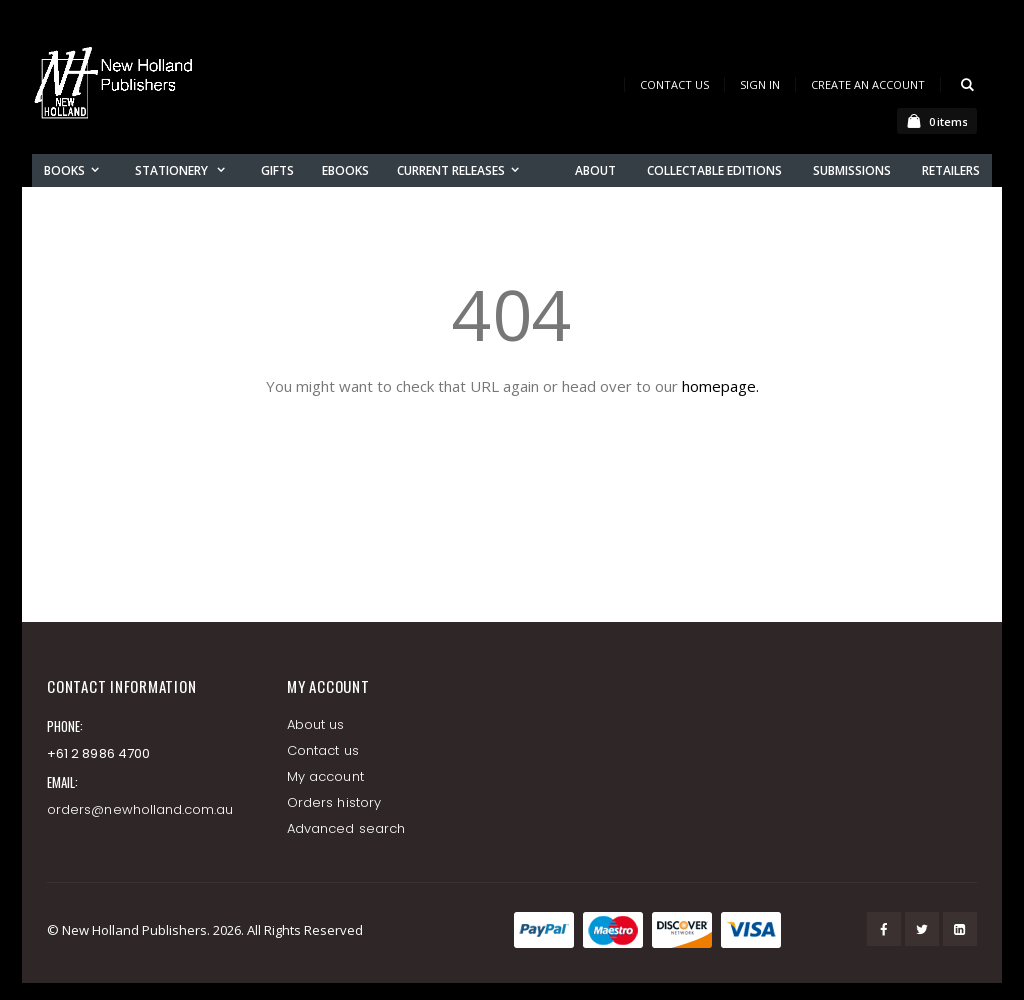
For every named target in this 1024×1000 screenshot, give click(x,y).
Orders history (334, 802)
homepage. (720, 386)
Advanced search (346, 828)
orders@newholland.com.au (140, 809)
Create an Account (868, 84)
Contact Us (674, 84)
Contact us (323, 750)
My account (325, 776)
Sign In (760, 84)
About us (316, 724)
